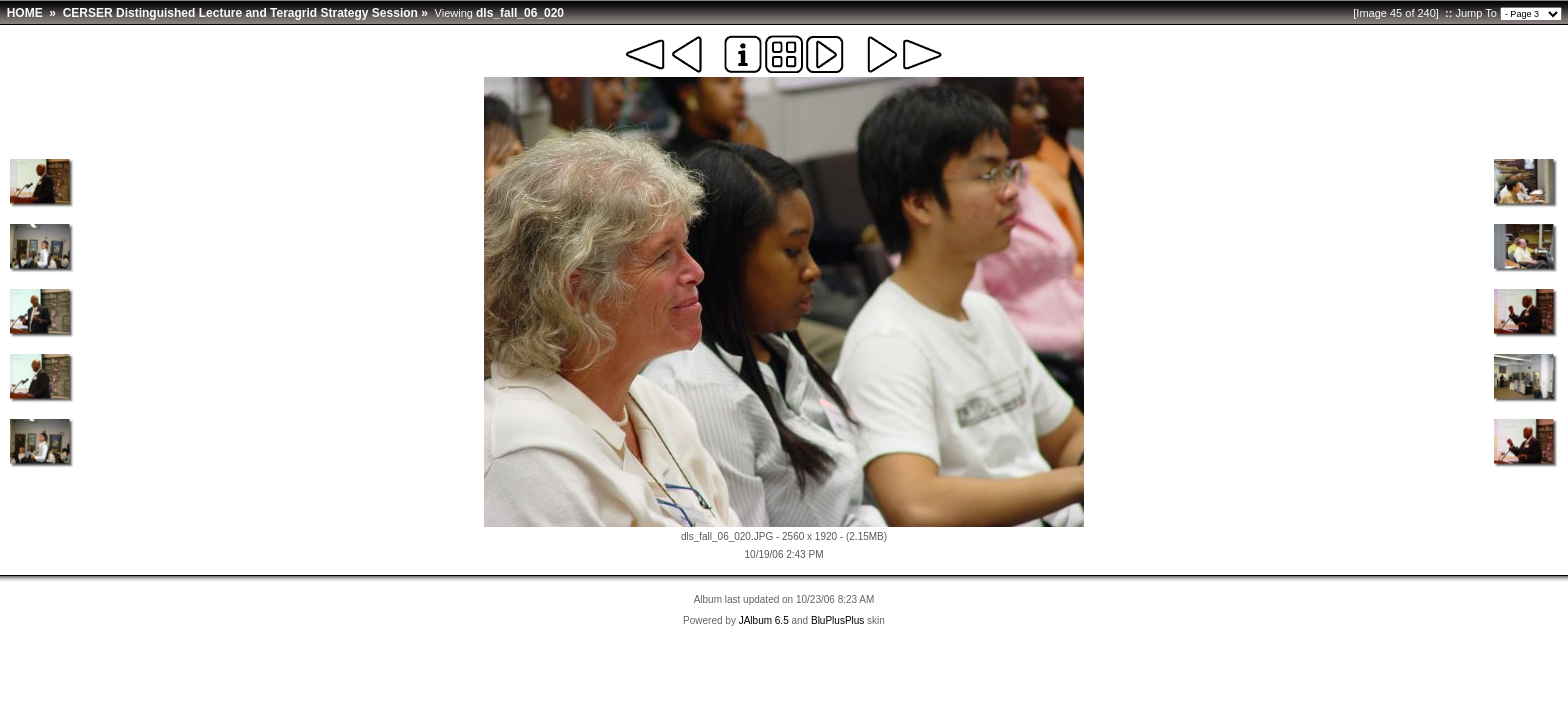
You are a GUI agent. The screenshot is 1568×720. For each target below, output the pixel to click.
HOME (25, 13)
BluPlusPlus (837, 620)
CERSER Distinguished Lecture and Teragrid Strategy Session (240, 13)
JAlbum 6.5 (764, 620)
